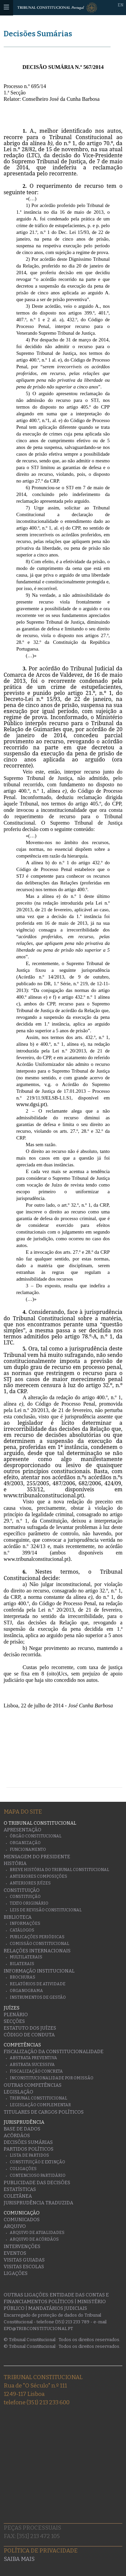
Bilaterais (22, 1963)
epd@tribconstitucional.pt (38, 2328)
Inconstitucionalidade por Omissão (51, 2078)
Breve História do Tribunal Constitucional (59, 1869)
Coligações (23, 2168)
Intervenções (22, 2246)
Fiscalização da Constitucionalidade (53, 2051)
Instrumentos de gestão (38, 1997)
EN (120, 5)
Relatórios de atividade (38, 1984)
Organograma (26, 1990)
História (15, 1863)
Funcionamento (28, 1849)
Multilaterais (26, 1957)
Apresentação (22, 1830)
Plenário (16, 2015)
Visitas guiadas (24, 2260)
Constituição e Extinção (37, 2162)
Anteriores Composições (38, 1876)
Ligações (16, 2273)
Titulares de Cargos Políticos (44, 2112)
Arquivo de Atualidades (37, 2232)
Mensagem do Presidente (37, 1857)
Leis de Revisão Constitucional (46, 1910)
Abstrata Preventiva (33, 2057)
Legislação (18, 2092)
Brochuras (22, 1977)
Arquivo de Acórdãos (34, 2239)
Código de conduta (29, 2035)
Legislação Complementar (40, 2105)
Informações (25, 1923)
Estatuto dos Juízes (30, 2028)
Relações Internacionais (37, 1951)
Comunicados (22, 2219)
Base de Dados (22, 2129)
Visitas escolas (24, 2267)
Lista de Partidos (29, 2155)
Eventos (15, 2253)
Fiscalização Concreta (36, 2071)
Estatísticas (20, 2189)
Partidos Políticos (28, 2149)
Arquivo (15, 2226)
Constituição (22, 1890)
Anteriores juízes (30, 1883)
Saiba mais (19, 2559)
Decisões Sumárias (38, 33)
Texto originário (29, 1903)
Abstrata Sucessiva (32, 2064)
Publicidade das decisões (37, 2183)
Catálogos (22, 1930)
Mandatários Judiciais (57, 2308)
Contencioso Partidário (38, 2175)
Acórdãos (17, 2135)
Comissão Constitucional (39, 1943)
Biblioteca (18, 1917)
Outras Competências (32, 2085)
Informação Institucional (39, 1971)
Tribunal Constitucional (38, 2098)
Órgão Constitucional (35, 1836)
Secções (14, 2021)
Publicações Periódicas (37, 1937)
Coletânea (18, 2196)
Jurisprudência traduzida (38, 2203)
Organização (25, 1842)
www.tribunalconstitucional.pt (43, 1495)
